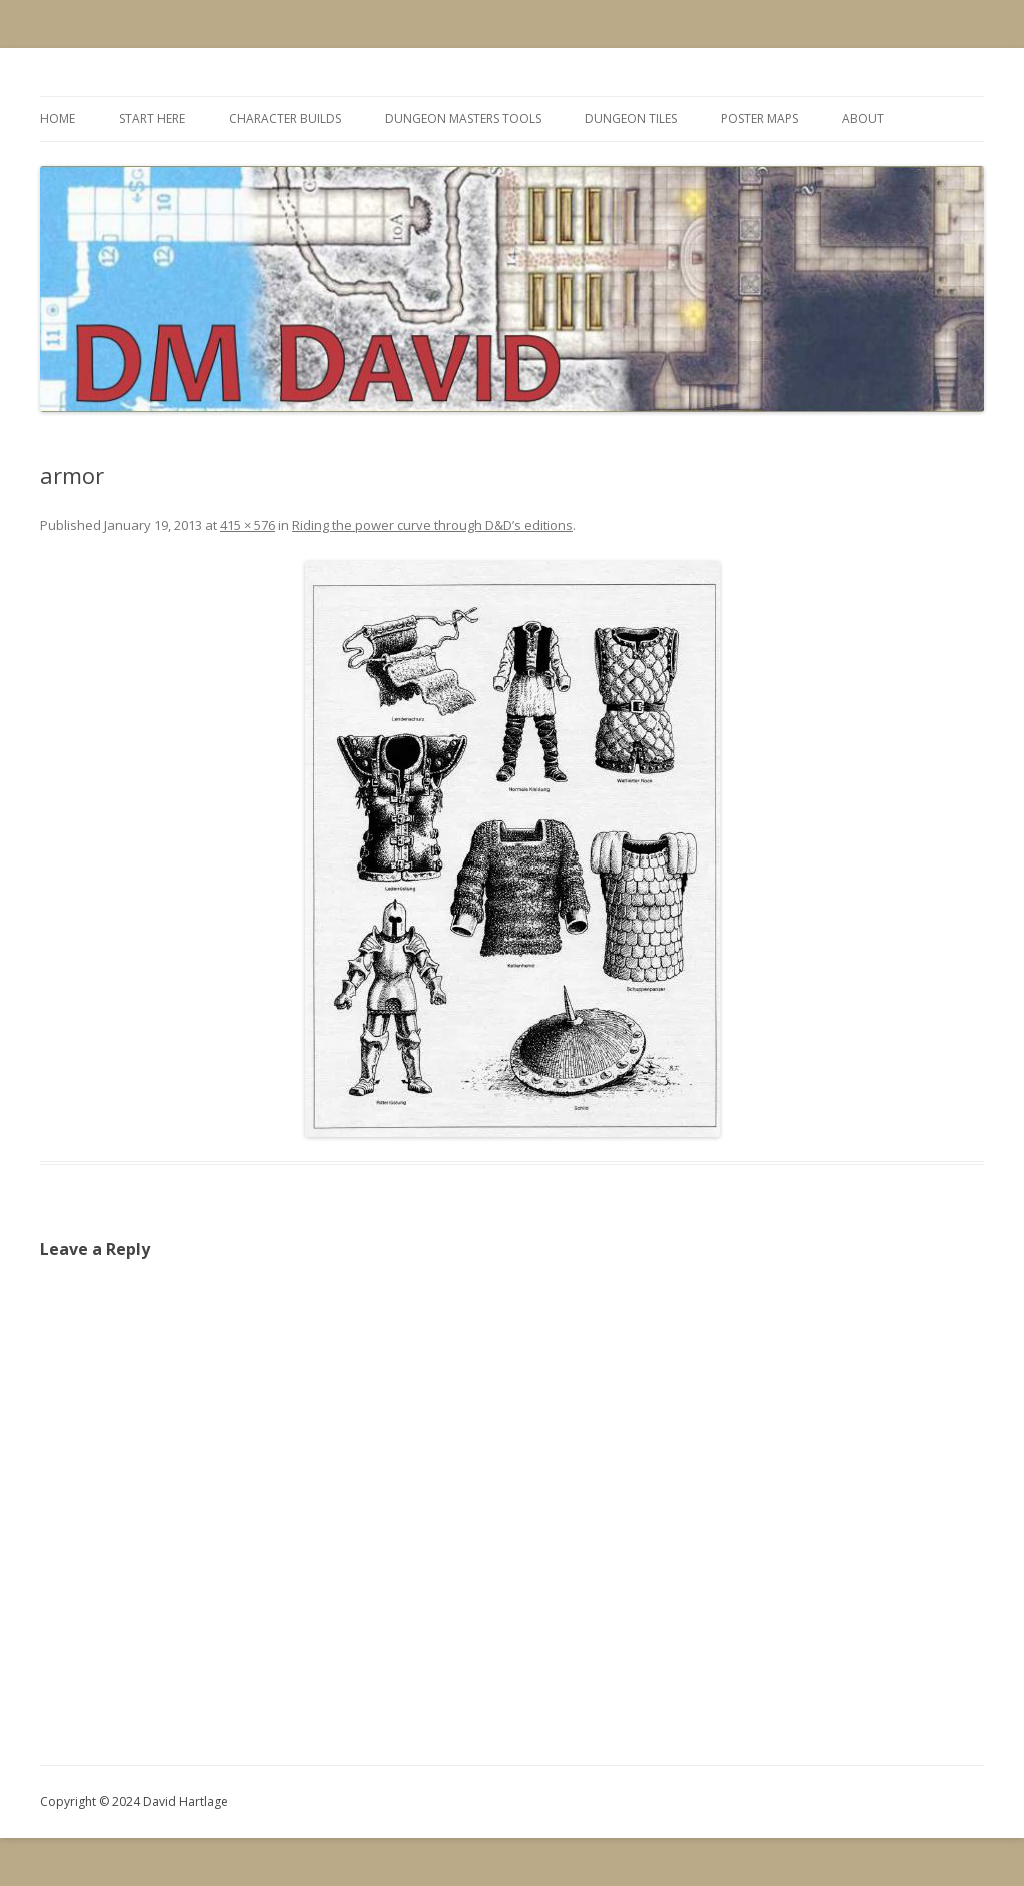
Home (57, 118)
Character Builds (285, 118)
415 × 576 (247, 525)
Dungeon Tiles (631, 118)
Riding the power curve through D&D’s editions (432, 525)
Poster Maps (759, 118)
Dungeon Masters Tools (463, 118)
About (863, 118)
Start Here (152, 118)
